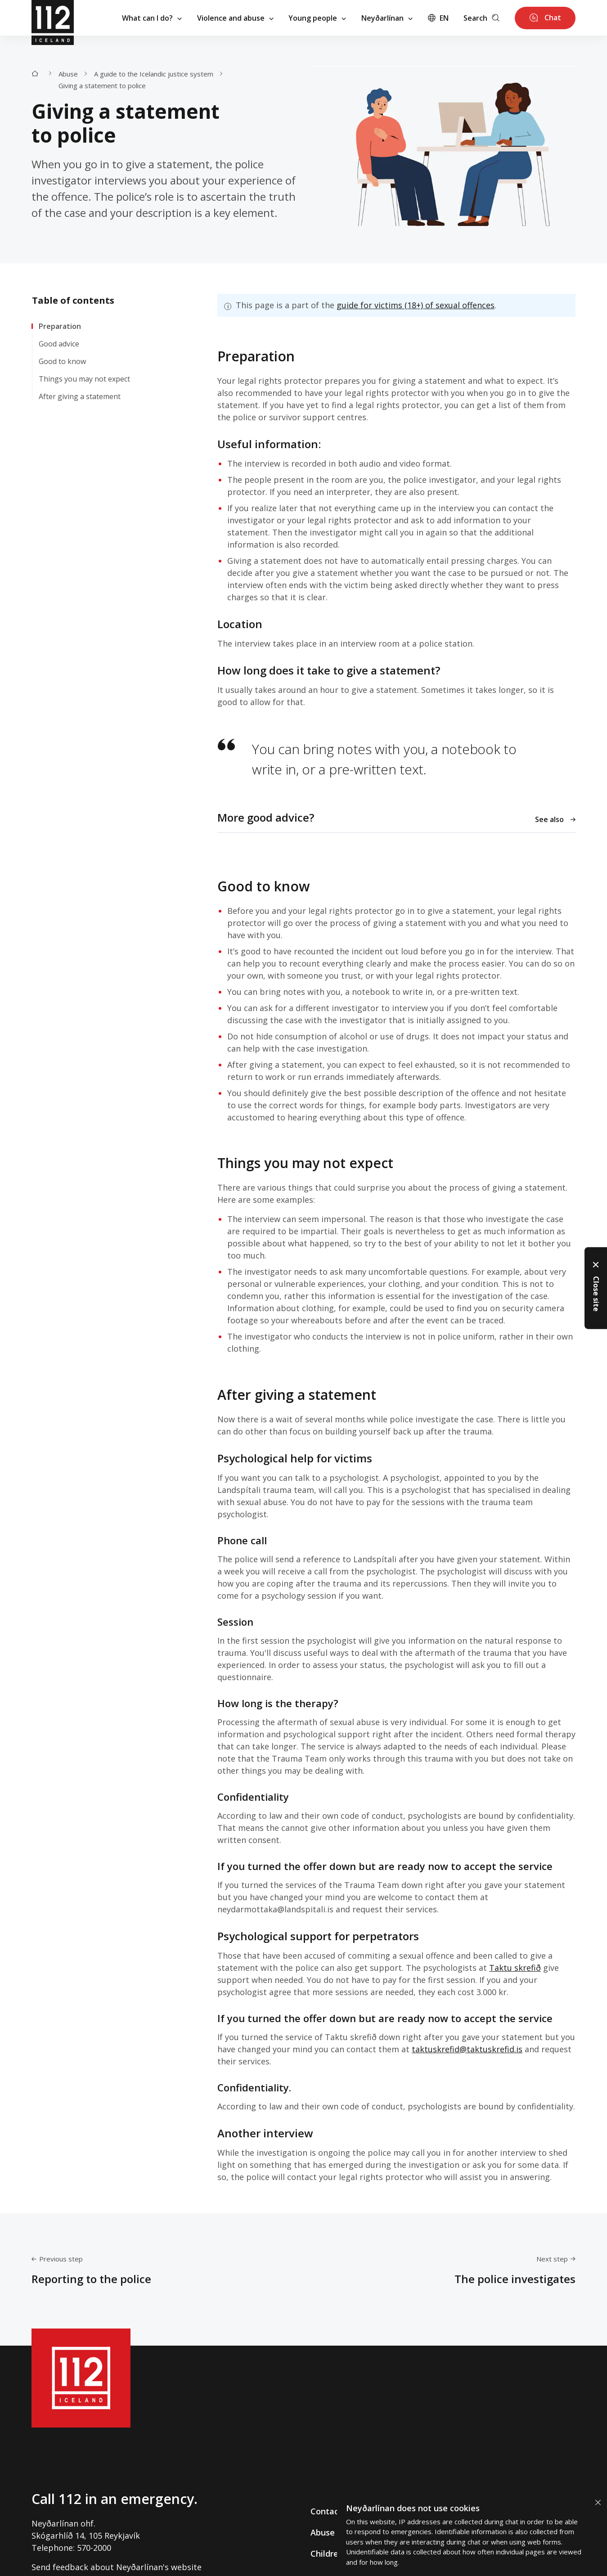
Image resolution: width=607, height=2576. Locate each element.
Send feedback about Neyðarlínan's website (116, 2567)
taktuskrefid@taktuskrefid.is (467, 2049)
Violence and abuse (235, 18)
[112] (52, 18)
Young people (317, 18)
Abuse (68, 73)
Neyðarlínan (387, 18)
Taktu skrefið (515, 1967)
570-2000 (94, 2547)
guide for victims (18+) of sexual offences (416, 305)
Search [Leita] (481, 18)
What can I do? (152, 18)
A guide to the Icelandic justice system (153, 73)
